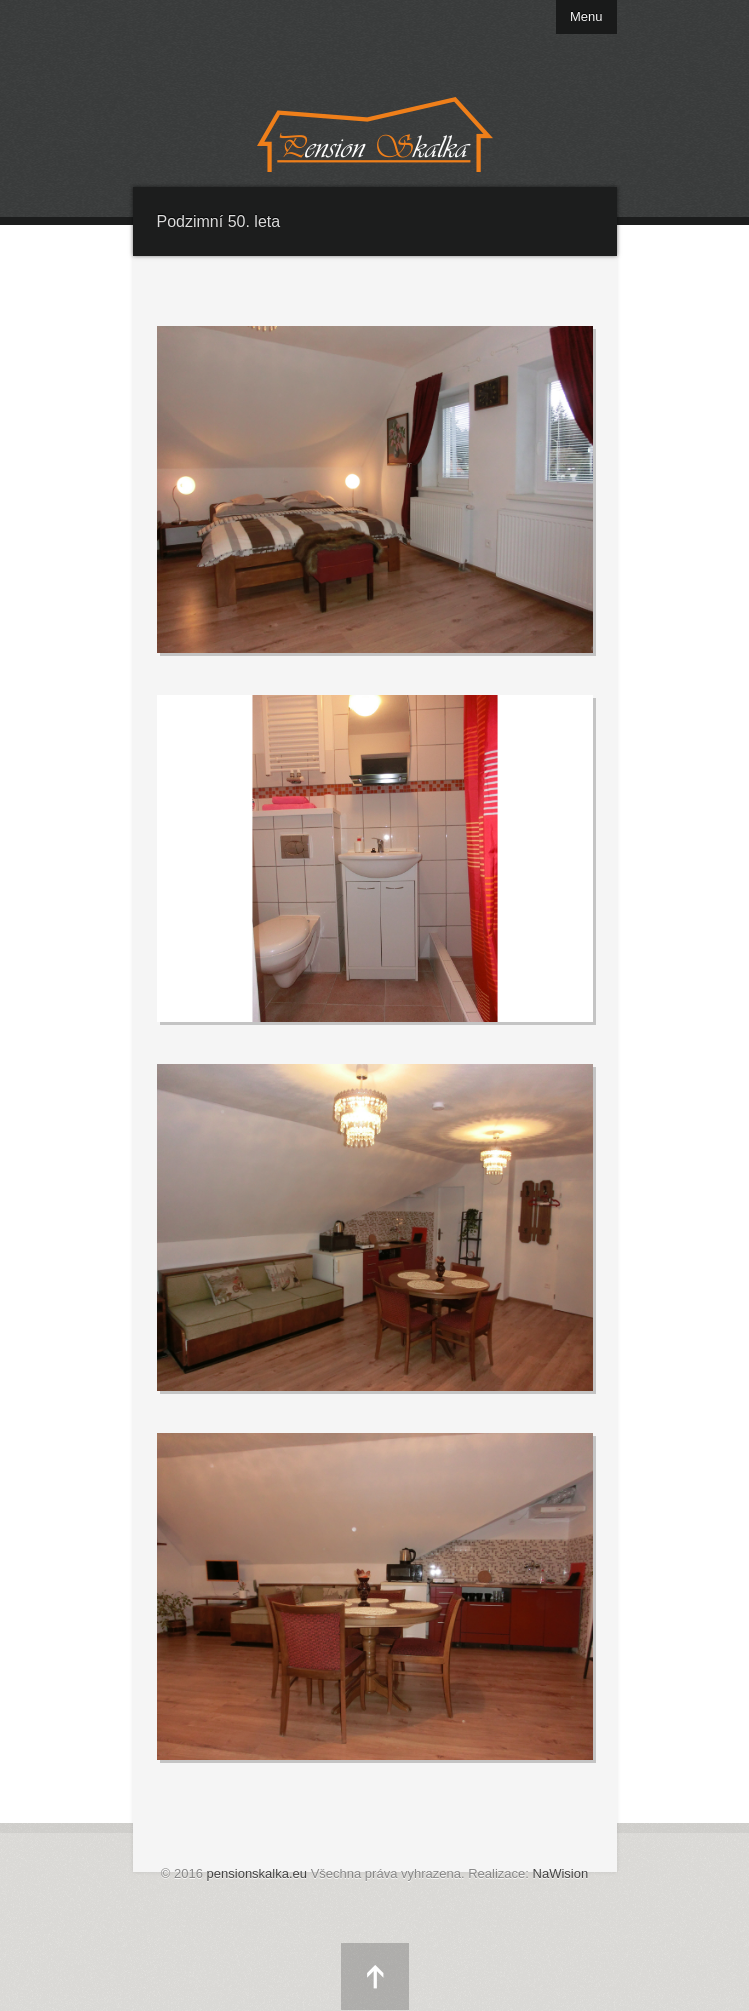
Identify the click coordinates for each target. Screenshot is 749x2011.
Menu (586, 16)
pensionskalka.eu (257, 1873)
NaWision (561, 1873)
